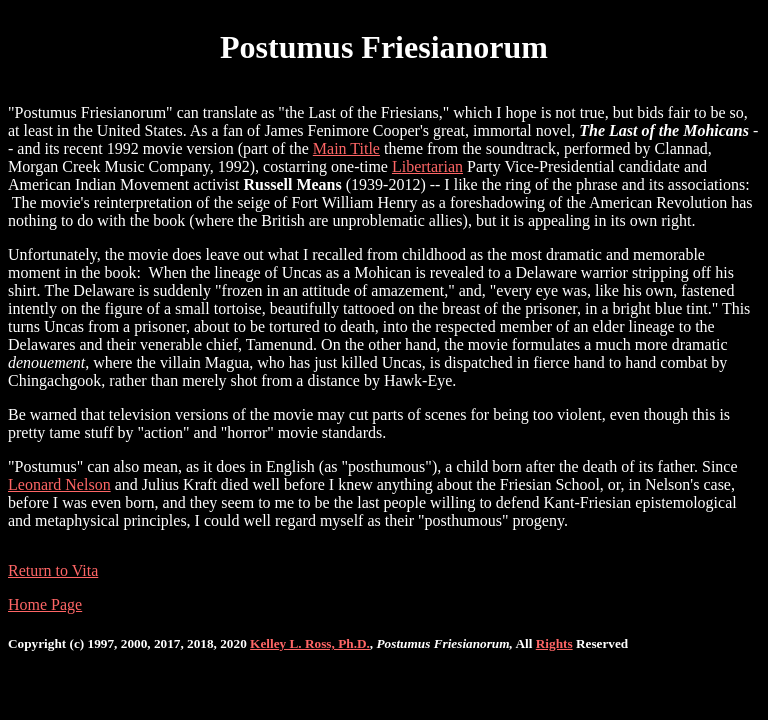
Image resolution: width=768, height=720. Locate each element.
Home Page (45, 604)
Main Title (346, 148)
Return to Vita (53, 570)
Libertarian (427, 166)
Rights (554, 643)
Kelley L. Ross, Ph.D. (310, 643)
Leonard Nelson (59, 484)
